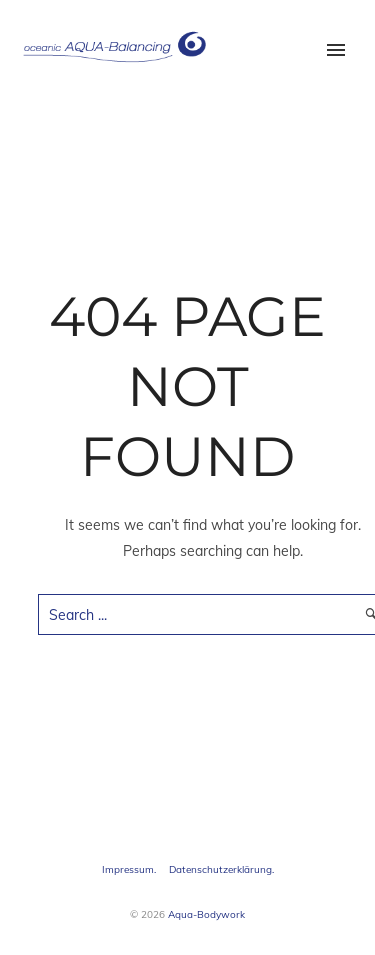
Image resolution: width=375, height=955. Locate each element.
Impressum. (129, 869)
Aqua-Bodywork (206, 914)
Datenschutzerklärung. (221, 869)
